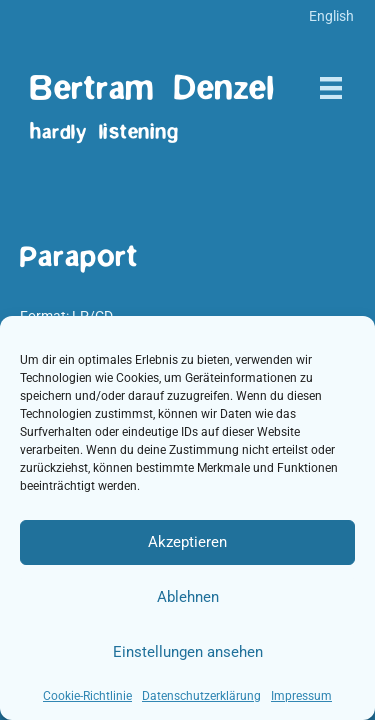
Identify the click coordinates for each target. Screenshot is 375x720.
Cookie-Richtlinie (87, 696)
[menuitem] (331, 15)
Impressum (301, 696)
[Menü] (331, 88)
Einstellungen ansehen (188, 652)
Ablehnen (188, 597)
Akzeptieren (187, 542)
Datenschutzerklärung (201, 696)
